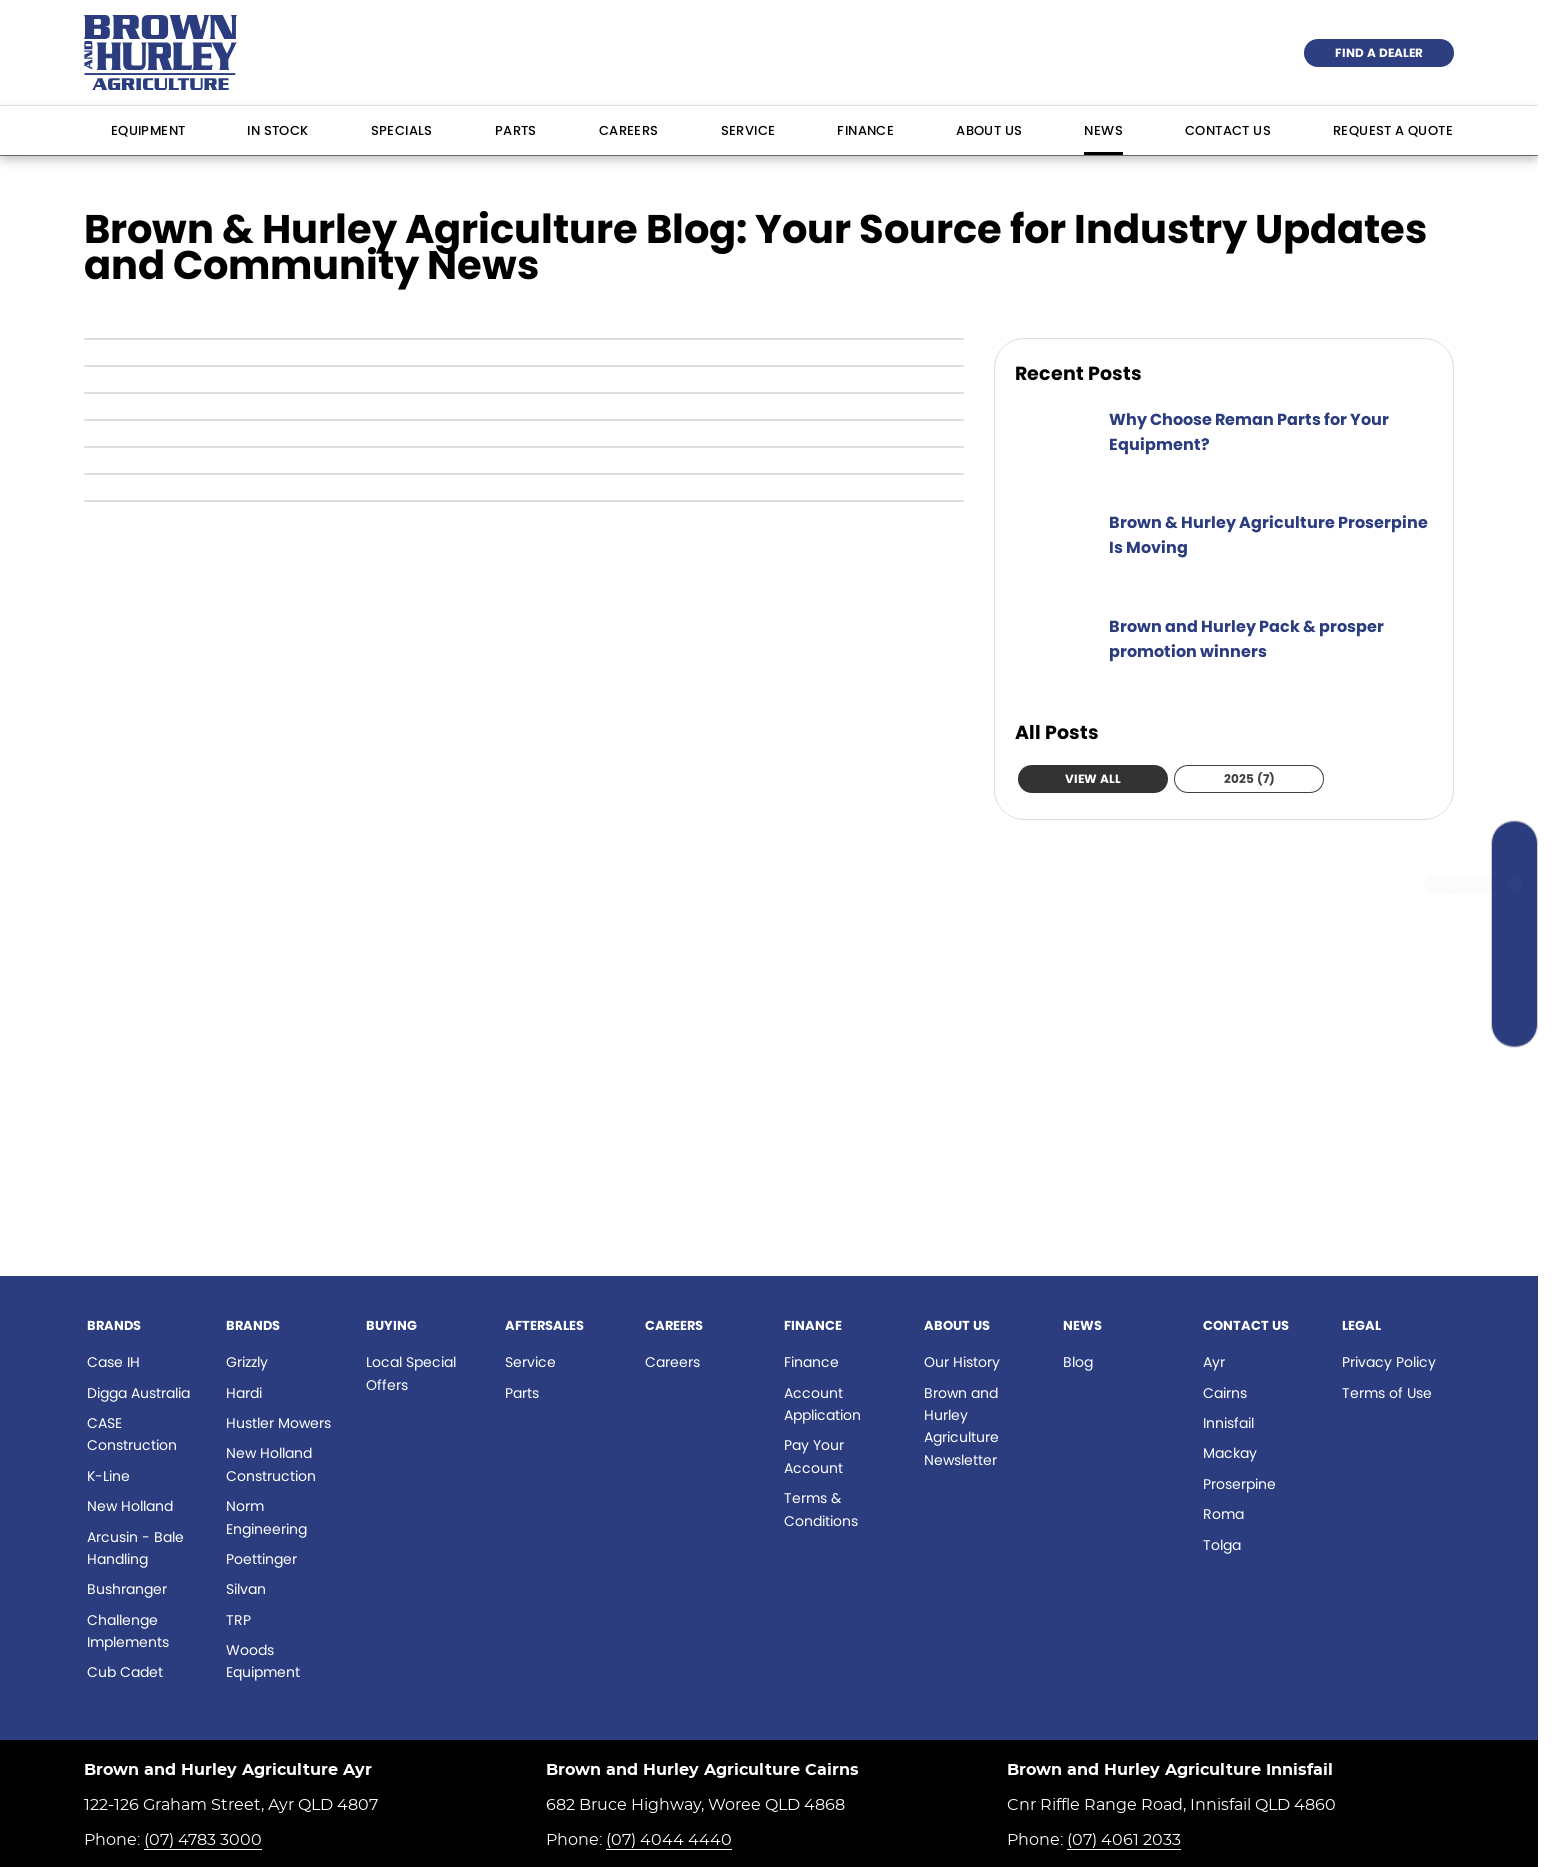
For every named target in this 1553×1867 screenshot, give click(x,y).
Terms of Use (1387, 1393)
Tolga (1222, 1545)
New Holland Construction (271, 1464)
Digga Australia (138, 1393)
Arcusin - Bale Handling (135, 1548)
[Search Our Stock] (1514, 843)
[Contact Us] (1514, 1023)
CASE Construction (132, 1434)
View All (1093, 778)
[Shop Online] (1514, 888)
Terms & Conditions (821, 1509)
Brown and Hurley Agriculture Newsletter (961, 1426)
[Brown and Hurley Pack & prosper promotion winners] (1224, 656)
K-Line (108, 1476)
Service (748, 130)
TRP (238, 1620)
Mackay (1230, 1453)
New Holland (130, 1506)
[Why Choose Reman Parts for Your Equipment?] (1224, 449)
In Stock (277, 130)
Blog (1078, 1362)
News (1103, 130)
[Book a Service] (1514, 933)
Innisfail (1228, 1423)
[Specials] (1514, 978)
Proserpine (1239, 1484)
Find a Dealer (1379, 52)
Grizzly (247, 1362)
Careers (629, 130)
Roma (1223, 1514)
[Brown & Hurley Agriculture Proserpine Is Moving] (1224, 552)
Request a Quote (1393, 130)
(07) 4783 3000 (203, 1839)
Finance (865, 130)
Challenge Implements (128, 1631)
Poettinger (261, 1559)
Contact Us (1228, 130)
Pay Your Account (814, 1456)
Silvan (246, 1589)
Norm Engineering (266, 1517)
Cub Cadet (125, 1672)
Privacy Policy (1389, 1362)
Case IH (113, 1362)
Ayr (1214, 1362)
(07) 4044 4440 (669, 1839)
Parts (516, 130)
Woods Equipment (263, 1661)
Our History (962, 1362)
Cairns (1225, 1393)
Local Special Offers (411, 1373)
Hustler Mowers (278, 1423)
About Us (989, 130)
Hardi (244, 1393)
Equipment (148, 130)
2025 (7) (1249, 778)
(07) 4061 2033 (1124, 1839)
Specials (402, 130)
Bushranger (127, 1589)
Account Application (822, 1404)
